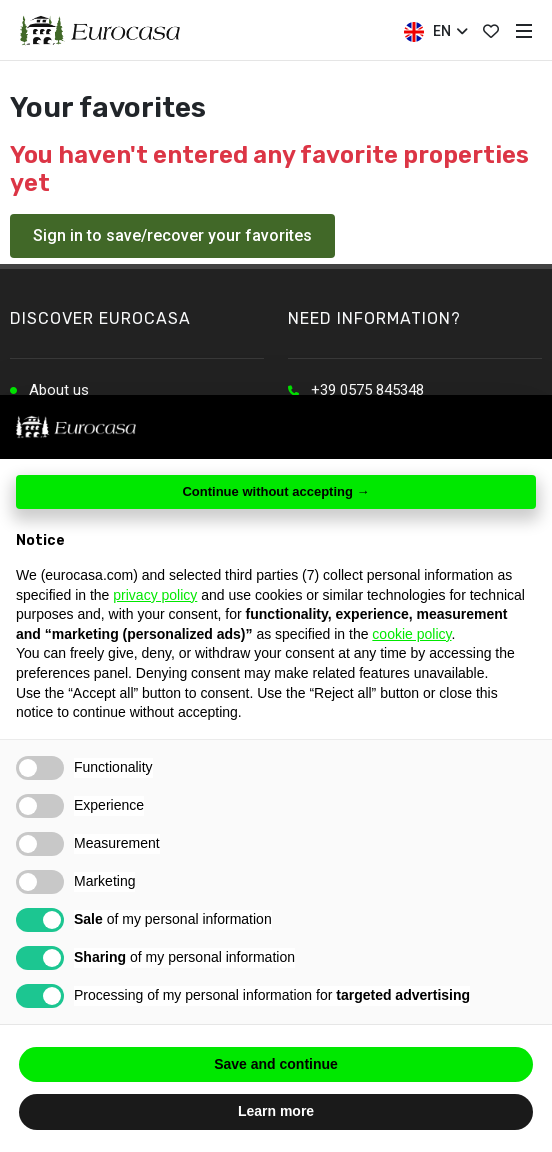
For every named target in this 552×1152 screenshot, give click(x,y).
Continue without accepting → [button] (275, 491)
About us (59, 390)
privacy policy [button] (155, 595)
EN (435, 32)
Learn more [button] (276, 1111)
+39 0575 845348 (367, 390)
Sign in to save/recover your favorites (172, 235)
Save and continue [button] (276, 1064)
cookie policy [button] (411, 634)
